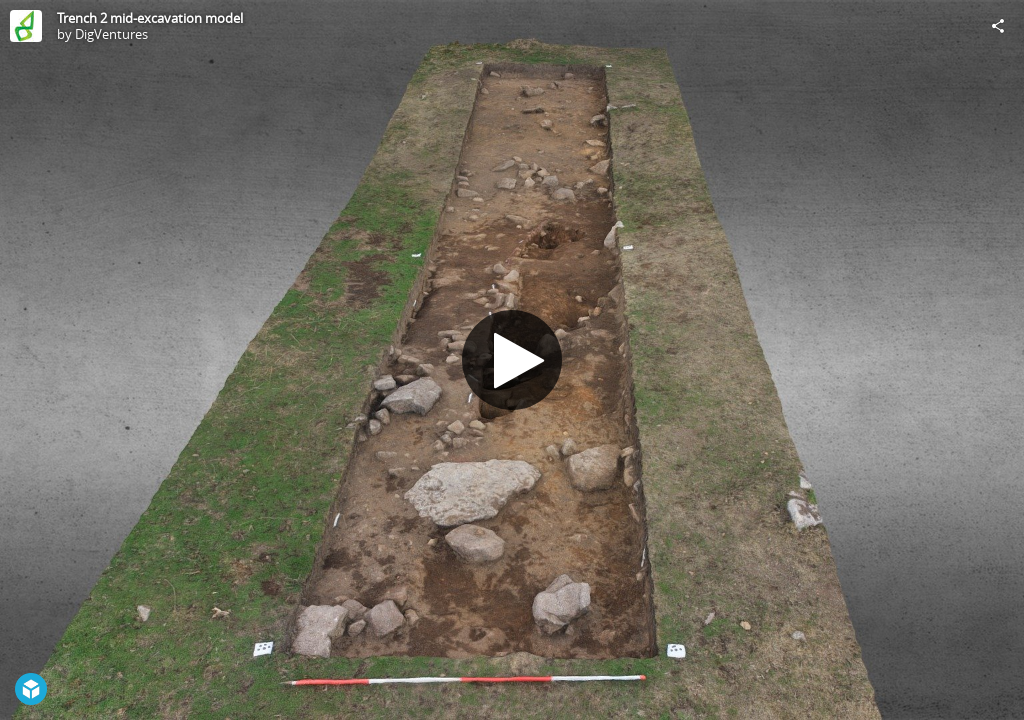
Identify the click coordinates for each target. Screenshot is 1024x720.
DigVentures (111, 34)
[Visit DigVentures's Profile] (26, 26)
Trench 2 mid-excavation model (150, 18)
